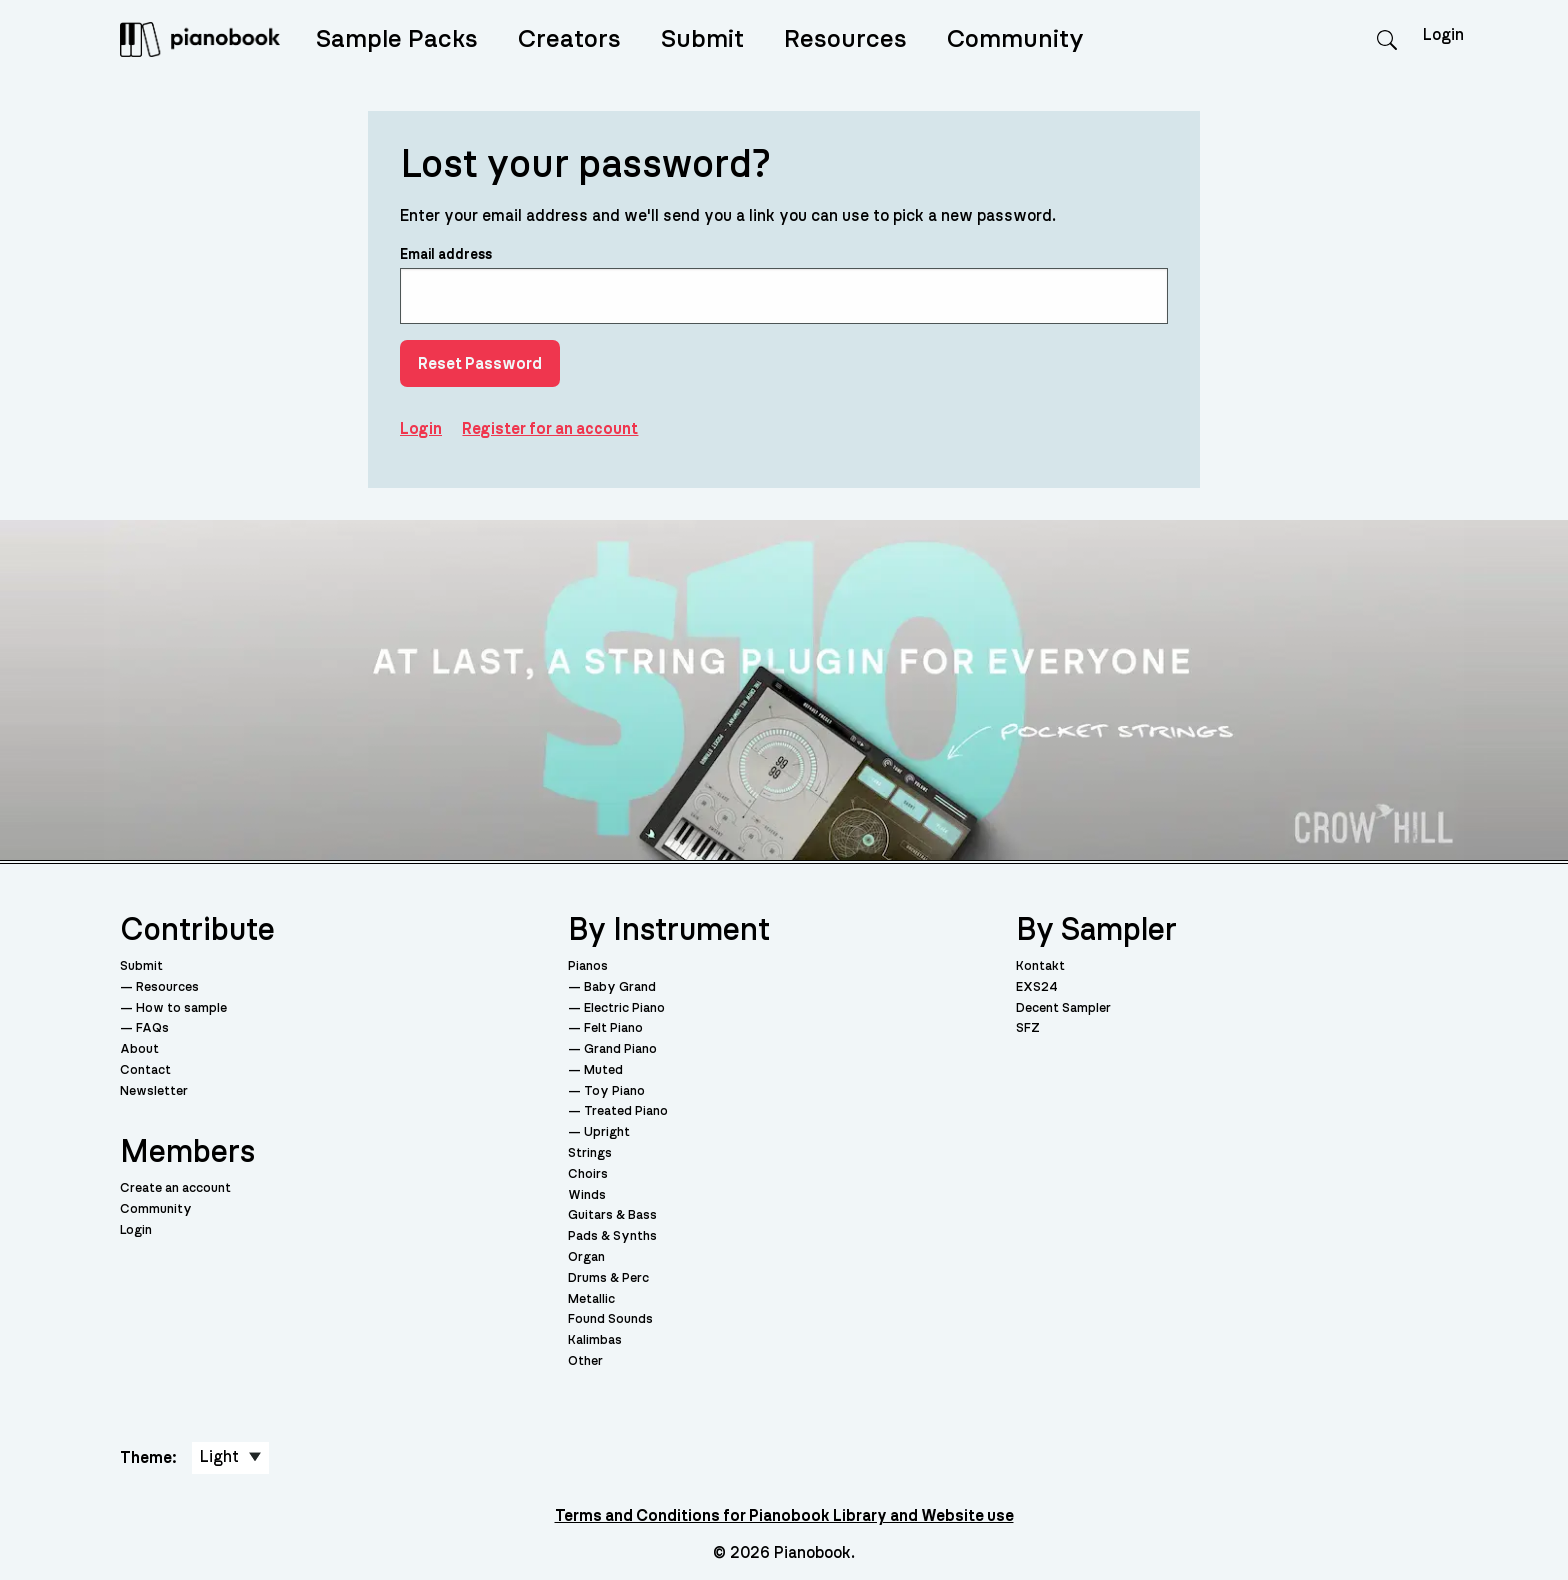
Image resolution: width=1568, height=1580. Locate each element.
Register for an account (550, 429)
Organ (586, 1257)
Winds (587, 1195)
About (139, 1049)
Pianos (588, 966)
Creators (569, 39)
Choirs (588, 1174)
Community (1015, 39)
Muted (603, 1070)
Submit (702, 39)
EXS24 (1037, 987)
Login (1443, 35)
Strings (590, 1153)
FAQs (152, 1028)
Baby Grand (620, 987)
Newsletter (154, 1091)
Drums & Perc (608, 1278)
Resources (845, 39)
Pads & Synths (612, 1236)
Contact (145, 1070)
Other (585, 1361)
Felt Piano (613, 1028)
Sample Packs (397, 39)
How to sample (181, 1008)
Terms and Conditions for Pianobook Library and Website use (784, 1516)
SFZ (1028, 1028)
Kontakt (1040, 966)
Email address (784, 286)
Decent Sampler (1063, 1008)
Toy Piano (614, 1091)
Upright (607, 1132)
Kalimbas (595, 1340)
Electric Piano (624, 1008)
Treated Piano (626, 1111)
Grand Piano (620, 1049)
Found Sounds (610, 1319)
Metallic (591, 1299)
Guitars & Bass (612, 1215)
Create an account (175, 1188)
